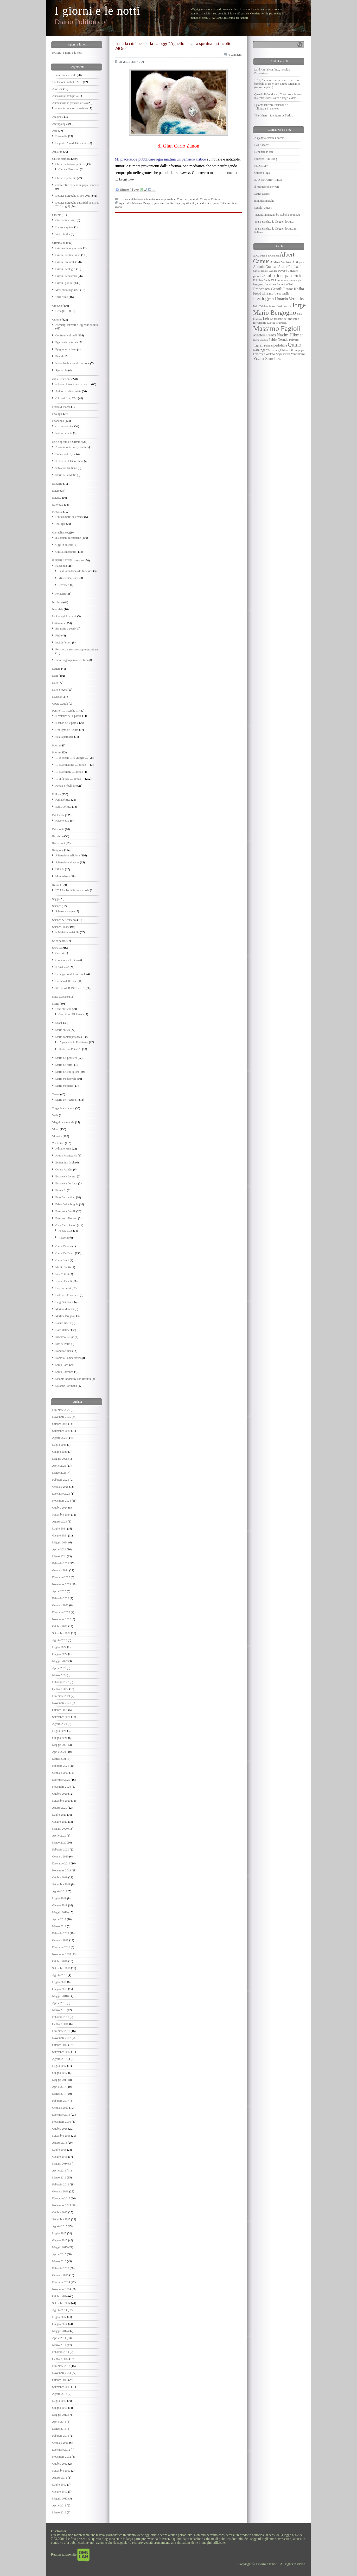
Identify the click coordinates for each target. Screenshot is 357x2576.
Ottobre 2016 (60, 2128)
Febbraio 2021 (60, 1765)
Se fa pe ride (59, 941)
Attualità (57, 152)
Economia (58, 421)
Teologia (60, 524)
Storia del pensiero (66, 1058)
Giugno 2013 (59, 2407)
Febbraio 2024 (60, 1563)
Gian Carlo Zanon (65, 1225)
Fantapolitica (62, 799)
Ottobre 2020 (60, 1793)
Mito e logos (59, 689)
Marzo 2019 (59, 1926)
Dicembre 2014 (61, 2282)
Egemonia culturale (66, 342)
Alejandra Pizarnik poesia (269, 138)
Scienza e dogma (65, 911)
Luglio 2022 (59, 1647)
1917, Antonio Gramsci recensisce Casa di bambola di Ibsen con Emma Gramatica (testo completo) (278, 83)
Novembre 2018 (61, 1954)
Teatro (55, 1094)
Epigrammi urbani (65, 349)
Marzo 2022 (59, 1675)
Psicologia (58, 829)
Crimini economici (66, 276)
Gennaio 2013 (60, 2442)
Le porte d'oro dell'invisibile (71, 143)
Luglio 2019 (59, 1898)
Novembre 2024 (61, 1500)
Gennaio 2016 (60, 2191)
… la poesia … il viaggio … (71, 757)
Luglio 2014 (59, 2317)
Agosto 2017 (59, 2059)
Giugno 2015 (59, 2240)
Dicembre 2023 (61, 1577)
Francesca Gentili (65, 1211)
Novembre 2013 (61, 2373)
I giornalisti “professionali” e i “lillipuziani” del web (271, 106)
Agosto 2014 (59, 2310)
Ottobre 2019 (60, 1877)
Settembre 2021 (61, 1717)
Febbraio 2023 (60, 1598)
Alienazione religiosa (67, 855)
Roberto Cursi (63, 1351)
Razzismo (58, 836)
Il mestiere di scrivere (266, 186)
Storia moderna (64, 1085)
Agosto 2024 (59, 1521)
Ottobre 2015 (60, 2212)
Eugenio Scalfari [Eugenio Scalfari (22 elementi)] (264, 284)
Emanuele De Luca (66, 1183)
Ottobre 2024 (60, 1507)
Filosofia (57, 511)
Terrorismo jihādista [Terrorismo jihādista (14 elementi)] (278, 350)
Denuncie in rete (263, 152)
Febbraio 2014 (60, 2352)
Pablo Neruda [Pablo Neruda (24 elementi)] (278, 339)
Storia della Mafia (65, 475)
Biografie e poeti (65, 628)
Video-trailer (62, 234)
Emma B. (60, 1190)
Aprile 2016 (59, 2170)
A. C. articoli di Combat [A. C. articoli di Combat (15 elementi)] (266, 255)
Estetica (56, 497)
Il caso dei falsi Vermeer (69, 461)
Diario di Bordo (61, 407)
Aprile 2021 (59, 1752)
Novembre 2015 (61, 2205)
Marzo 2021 (59, 1758)
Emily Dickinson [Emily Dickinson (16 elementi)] (273, 280)
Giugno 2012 (59, 2491)
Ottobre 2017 (60, 2045)
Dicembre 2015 (61, 2198)
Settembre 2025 (61, 1431)
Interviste (57, 609)
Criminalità (58, 242)
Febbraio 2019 (60, 1933)
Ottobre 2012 (60, 2463)
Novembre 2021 (61, 1703)
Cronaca (57, 305)
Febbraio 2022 (60, 1682)
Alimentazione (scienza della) (69, 103)
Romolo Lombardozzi (68, 1358)
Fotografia (61, 136)
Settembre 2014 (61, 2303)
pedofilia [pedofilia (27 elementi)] (280, 345)
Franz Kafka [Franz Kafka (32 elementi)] (293, 288)
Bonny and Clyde (65, 454)
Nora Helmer (62, 1330)
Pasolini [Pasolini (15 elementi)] (268, 345)
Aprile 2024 (59, 1549)
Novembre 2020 (61, 1786)
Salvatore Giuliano (66, 468)
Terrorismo (61, 297)
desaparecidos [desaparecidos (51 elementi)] (289, 275)
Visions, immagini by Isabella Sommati (277, 214)
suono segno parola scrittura (71, 660)
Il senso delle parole (66, 723)
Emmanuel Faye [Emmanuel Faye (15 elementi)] (292, 280)
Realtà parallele (64, 737)
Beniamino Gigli (65, 1162)
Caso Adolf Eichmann (71, 1014)
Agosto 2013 (59, 2394)
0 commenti (235, 54)
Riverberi (63, 585)
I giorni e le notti (97, 10)
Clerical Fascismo (68, 169)
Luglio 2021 (59, 1731)
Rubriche (57, 885)
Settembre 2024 (61, 1514)
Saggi (55, 899)
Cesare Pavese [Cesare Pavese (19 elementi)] (278, 270)
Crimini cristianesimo (67, 255)
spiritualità (189, 203)
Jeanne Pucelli (63, 1281)
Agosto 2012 (59, 2477)
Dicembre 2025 (61, 1410)
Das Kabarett (261, 145)
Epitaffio (57, 483)
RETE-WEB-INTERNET (70, 988)
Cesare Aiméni (63, 1169)
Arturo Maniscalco (66, 1155)
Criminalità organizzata (69, 248)
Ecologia (57, 414)
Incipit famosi (63, 642)
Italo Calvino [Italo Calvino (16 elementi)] (260, 306)
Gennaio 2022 (60, 1689)
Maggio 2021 (60, 1745)
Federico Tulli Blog (265, 159)
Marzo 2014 (59, 2345)
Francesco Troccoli (66, 1218)
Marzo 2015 (59, 2261)
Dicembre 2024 (61, 1493)
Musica (56, 696)
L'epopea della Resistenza (73, 1042)
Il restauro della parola (68, 716)
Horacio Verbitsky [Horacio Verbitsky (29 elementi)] (289, 298)
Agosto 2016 (59, 2142)
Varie (55, 1115)
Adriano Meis (63, 1148)
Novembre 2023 (61, 1584)
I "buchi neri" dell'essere (69, 517)
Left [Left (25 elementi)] (266, 318)
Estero (56, 490)
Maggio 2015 (60, 2247)
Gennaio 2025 (60, 1486)
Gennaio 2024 (60, 1570)
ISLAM (59, 869)
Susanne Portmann (66, 1386)
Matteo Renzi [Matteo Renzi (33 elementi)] (264, 335)
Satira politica (63, 806)
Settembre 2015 (61, 2219)
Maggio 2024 (60, 1542)
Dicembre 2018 (61, 1947)
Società (56, 948)
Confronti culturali (66, 335)
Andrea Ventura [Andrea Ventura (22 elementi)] (281, 262)
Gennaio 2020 (60, 1856)
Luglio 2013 (59, 2401)
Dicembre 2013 (61, 2366)
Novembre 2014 (61, 2289)
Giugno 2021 (59, 1738)
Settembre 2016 (61, 2135)
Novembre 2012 (61, 2456)
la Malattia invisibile (67, 932)
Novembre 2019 (61, 1870)
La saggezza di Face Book (70, 974)
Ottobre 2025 (60, 1424)
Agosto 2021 (59, 1724)
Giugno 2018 (59, 1989)
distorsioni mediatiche (68, 538)
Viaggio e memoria (63, 1122)
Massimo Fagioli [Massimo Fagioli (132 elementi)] (277, 328)
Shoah (59, 1023)
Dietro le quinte (64, 227)
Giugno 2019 (59, 1905)
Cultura (56, 319)
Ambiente (58, 117)
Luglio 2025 (59, 1444)
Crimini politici (64, 283)
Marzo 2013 (59, 2428)
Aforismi (57, 89)
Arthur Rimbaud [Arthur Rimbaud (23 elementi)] (289, 267)
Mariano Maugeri (142, 203)
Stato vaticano (60, 996)
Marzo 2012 (59, 2512)
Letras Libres (262, 193)
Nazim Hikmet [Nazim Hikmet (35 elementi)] (290, 335)
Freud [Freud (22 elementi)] (257, 293)
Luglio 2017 (59, 2066)
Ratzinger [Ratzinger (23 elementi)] (260, 350)
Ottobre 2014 (60, 2296)
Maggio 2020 (60, 1828)
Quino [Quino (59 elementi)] (294, 345)
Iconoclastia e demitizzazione (72, 363)
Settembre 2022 (61, 1633)
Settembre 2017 (61, 2052)
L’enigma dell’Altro (66, 730)
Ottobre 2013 (60, 2380)
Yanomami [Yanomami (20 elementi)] (298, 354)
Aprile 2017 (59, 2086)
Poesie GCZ (65, 1230)
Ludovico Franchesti (67, 1295)
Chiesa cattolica (61, 159)
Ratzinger (175, 203)
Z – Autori (58, 1143)
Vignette (57, 1136)
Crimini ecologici (65, 269)
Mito (55, 682)
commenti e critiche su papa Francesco (77, 185)
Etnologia (58, 504)
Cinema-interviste (65, 220)
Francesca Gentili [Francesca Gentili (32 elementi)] (267, 288)
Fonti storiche (63, 1009)
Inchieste (57, 602)
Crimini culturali (65, 262)
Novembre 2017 (61, 2038)
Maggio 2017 (60, 2079)
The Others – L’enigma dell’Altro (273, 115)
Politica (56, 794)
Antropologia (60, 124)
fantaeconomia (63, 433)
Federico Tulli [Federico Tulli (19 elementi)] (285, 284)
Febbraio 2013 (60, 2435)
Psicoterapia (62, 820)
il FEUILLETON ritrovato (67, 560)
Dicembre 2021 (61, 1696)
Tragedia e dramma (63, 1108)
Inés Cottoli (62, 1274)
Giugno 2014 (59, 2324)
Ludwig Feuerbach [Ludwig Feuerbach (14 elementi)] (277, 322)
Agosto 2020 (59, 1807)
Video (55, 1129)
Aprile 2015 (59, 2254)
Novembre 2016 (61, 2121)
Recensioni (58, 843)
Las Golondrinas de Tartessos (75, 571)
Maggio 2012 (60, 2498)
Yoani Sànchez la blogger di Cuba (273, 221)
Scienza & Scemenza (64, 920)
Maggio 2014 (60, 2331)
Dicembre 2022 (61, 1612)
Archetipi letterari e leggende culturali (77, 325)
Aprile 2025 (59, 1465)
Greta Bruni (62, 1260)
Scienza (56, 906)
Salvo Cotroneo (64, 1372)
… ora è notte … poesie (69, 771)
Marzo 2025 (59, 1472)
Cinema (56, 215)
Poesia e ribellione (66, 785)
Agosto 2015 (59, 2226)
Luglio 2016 (59, 2149)
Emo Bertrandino (65, 1197)
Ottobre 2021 (60, 1710)
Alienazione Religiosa (65, 96)
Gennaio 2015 (60, 2275)
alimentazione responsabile (71, 108)
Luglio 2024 (59, 1528)
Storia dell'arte (63, 1064)
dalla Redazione (61, 379)
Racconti (60, 565)
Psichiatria (58, 815)
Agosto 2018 (59, 1975)
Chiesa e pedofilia (65, 178)
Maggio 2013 (60, 2414)
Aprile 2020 (59, 1835)
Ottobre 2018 (60, 1961)
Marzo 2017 (59, 2093)
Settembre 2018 (61, 1968)
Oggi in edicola (64, 544)
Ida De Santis (63, 1267)
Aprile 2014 (59, 2338)
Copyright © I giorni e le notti (258, 2564)
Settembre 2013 (61, 2387)
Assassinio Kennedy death (70, 447)
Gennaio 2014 (60, 2359)
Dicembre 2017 (61, 2031)
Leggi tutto (126, 179)
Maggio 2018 (60, 1996)
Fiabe (58, 635)
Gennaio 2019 (60, 1940)
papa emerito (161, 203)
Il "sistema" (62, 967)
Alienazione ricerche (67, 862)
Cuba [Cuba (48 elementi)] (269, 275)
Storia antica (62, 1030)
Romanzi (60, 593)
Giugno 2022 (59, 1654)
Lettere (56, 668)
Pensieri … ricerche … (65, 710)
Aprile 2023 (59, 1591)
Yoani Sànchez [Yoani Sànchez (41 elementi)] (267, 358)
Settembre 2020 (61, 1800)
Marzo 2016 (59, 2177)
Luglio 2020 (59, 1814)
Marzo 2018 (59, 2010)
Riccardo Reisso (64, 1337)
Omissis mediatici (65, 551)
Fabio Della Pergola (66, 1204)
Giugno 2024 (59, 1535)
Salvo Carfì (62, 1365)
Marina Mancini (64, 1309)
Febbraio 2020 (60, 1849)
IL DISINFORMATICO (268, 179)
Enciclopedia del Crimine (67, 441)
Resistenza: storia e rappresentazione (76, 649)
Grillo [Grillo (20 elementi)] (286, 293)
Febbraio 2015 (60, 2268)
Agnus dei (125, 203)
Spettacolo (61, 370)
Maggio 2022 (60, 1661)
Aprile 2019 (59, 1919)
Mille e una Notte (68, 578)
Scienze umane (61, 927)
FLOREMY (261, 165)
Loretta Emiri (63, 1288)
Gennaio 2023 (60, 1605)
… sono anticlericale (64, 75)
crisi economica (64, 426)
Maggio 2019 (60, 1912)
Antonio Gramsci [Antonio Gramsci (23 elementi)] (265, 267)
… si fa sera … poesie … (69, 778)
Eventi (59, 356)
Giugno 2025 (59, 1451)
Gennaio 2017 (60, 2107)
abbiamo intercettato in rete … (73, 384)
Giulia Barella (63, 1246)
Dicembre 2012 (61, 2449)
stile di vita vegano (207, 203)
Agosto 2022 (59, 1640)
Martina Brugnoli (65, 1316)
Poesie (56, 752)
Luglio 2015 (59, 2233)
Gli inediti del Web (66, 398)
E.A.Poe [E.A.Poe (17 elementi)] (258, 280)
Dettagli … (61, 311)
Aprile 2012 (59, 2505)
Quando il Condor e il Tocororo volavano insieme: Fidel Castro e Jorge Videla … (278, 96)
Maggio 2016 (60, 2163)
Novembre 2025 (61, 1417)
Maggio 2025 (60, 1458)
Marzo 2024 (59, 1556)
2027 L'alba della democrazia (72, 890)
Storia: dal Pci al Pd (69, 1049)
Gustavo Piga (262, 172)
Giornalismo (59, 532)
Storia (55, 1003)
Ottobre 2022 (60, 1626)
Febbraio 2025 (60, 1479)
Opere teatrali (60, 703)
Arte (54, 131)
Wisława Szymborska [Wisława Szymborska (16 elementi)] (278, 354)
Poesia (56, 745)
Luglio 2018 (59, 1982)
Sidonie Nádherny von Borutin (73, 1379)
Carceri (59, 953)
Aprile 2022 (59, 1668)
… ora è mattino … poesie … (72, 764)
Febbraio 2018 (60, 2017)
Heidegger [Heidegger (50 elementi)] (263, 298)
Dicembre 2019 (61, 1863)
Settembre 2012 (61, 2470)
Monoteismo (62, 876)
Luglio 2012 (59, 2484)
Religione (58, 850)
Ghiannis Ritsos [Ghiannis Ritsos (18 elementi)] (271, 293)
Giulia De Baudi (64, 1253)
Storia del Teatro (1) (67, 1099)
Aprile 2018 (59, 2003)
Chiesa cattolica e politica (70, 164)
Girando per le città (66, 960)
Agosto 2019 (59, 1891)
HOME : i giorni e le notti (67, 52)
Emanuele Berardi (65, 1176)
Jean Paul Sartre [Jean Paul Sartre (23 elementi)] (279, 306)
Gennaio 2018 (60, 2024)
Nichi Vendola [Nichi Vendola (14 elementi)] (260, 340)
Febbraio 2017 (60, 2100)
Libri (55, 675)
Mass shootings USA (67, 290)
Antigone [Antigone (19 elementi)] (298, 262)
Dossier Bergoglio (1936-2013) (73, 195)
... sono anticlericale (131, 199)
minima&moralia (264, 200)
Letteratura (58, 623)
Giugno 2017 (59, 2073)
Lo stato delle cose (66, 981)
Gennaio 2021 (60, 1772)
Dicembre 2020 (61, 1779)
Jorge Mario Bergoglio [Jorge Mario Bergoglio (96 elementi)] (279, 309)
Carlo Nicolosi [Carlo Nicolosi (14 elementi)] (260, 271)
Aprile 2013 (59, 2421)
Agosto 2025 (59, 1437)
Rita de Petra (62, 1344)
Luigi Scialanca (64, 1302)
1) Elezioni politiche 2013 (67, 82)
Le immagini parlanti (64, 616)
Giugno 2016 (59, 2156)
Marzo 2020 (59, 1842)
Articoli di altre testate (68, 391)
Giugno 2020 (59, 1821)
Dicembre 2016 (61, 2114)
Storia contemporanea (68, 1037)
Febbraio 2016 (60, 2184)
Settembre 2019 (61, 1884)
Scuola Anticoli (263, 207)
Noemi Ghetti (63, 1323)
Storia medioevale (65, 1078)
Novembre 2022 (61, 1619)
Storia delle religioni (67, 1071)
